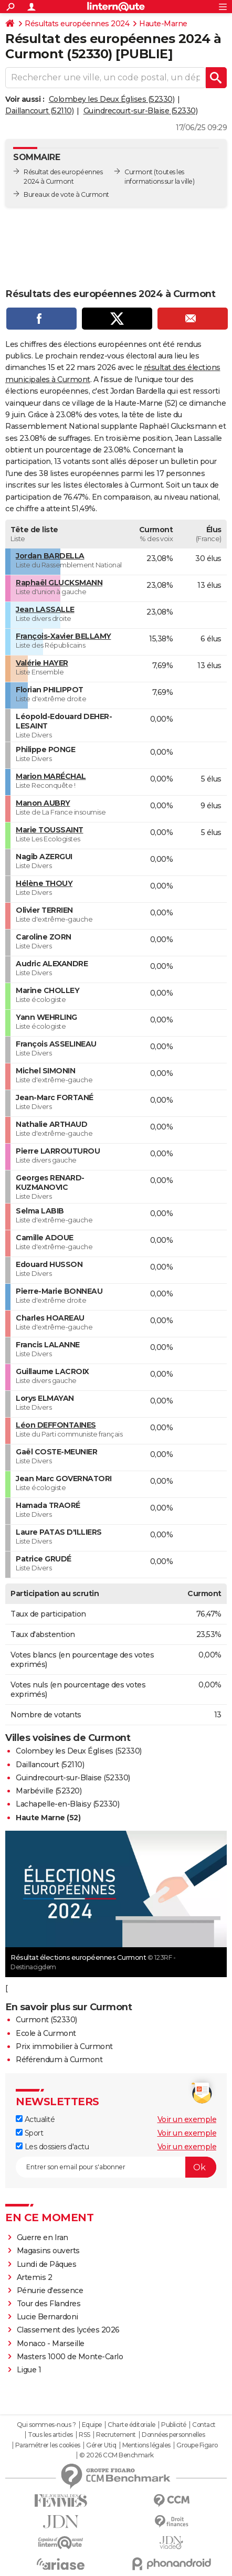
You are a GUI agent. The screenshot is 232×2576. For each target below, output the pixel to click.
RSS (84, 2434)
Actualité (35, 2119)
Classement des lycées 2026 (68, 2330)
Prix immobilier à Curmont (64, 2046)
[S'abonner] (116, 2167)
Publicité (173, 2425)
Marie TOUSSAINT (49, 830)
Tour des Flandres (49, 2303)
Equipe (92, 2425)
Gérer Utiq (101, 2445)
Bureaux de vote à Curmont (66, 194)
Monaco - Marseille (51, 2343)
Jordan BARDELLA (50, 556)
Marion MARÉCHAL (51, 776)
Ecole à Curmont (46, 2033)
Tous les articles (50, 2434)
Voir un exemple (187, 2119)
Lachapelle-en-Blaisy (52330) (67, 1804)
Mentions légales (146, 2445)
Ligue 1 (29, 2369)
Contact (204, 2425)
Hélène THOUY (44, 883)
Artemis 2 (34, 2277)
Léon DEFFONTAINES (56, 1425)
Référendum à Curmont (59, 2059)
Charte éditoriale (131, 2425)
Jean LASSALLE (45, 609)
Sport (29, 2133)
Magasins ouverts (48, 2250)
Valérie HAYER (42, 663)
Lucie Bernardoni (47, 2316)
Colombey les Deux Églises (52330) (112, 99)
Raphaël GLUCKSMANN (59, 582)
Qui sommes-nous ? (46, 2425)
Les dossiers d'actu (52, 2146)
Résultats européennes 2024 (77, 23)
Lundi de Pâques (47, 2264)
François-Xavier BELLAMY (63, 636)
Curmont (138, 172)
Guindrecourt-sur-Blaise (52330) (140, 110)
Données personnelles (173, 2434)
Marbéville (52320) (48, 1791)
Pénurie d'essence (51, 2290)
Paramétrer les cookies (47, 2445)
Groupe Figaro (197, 2445)
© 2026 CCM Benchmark (116, 2455)
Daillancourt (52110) (39, 110)
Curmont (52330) (46, 2019)
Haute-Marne (163, 23)
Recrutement (116, 2434)
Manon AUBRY (43, 803)
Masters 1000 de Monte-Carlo (70, 2356)
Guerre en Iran (42, 2237)
